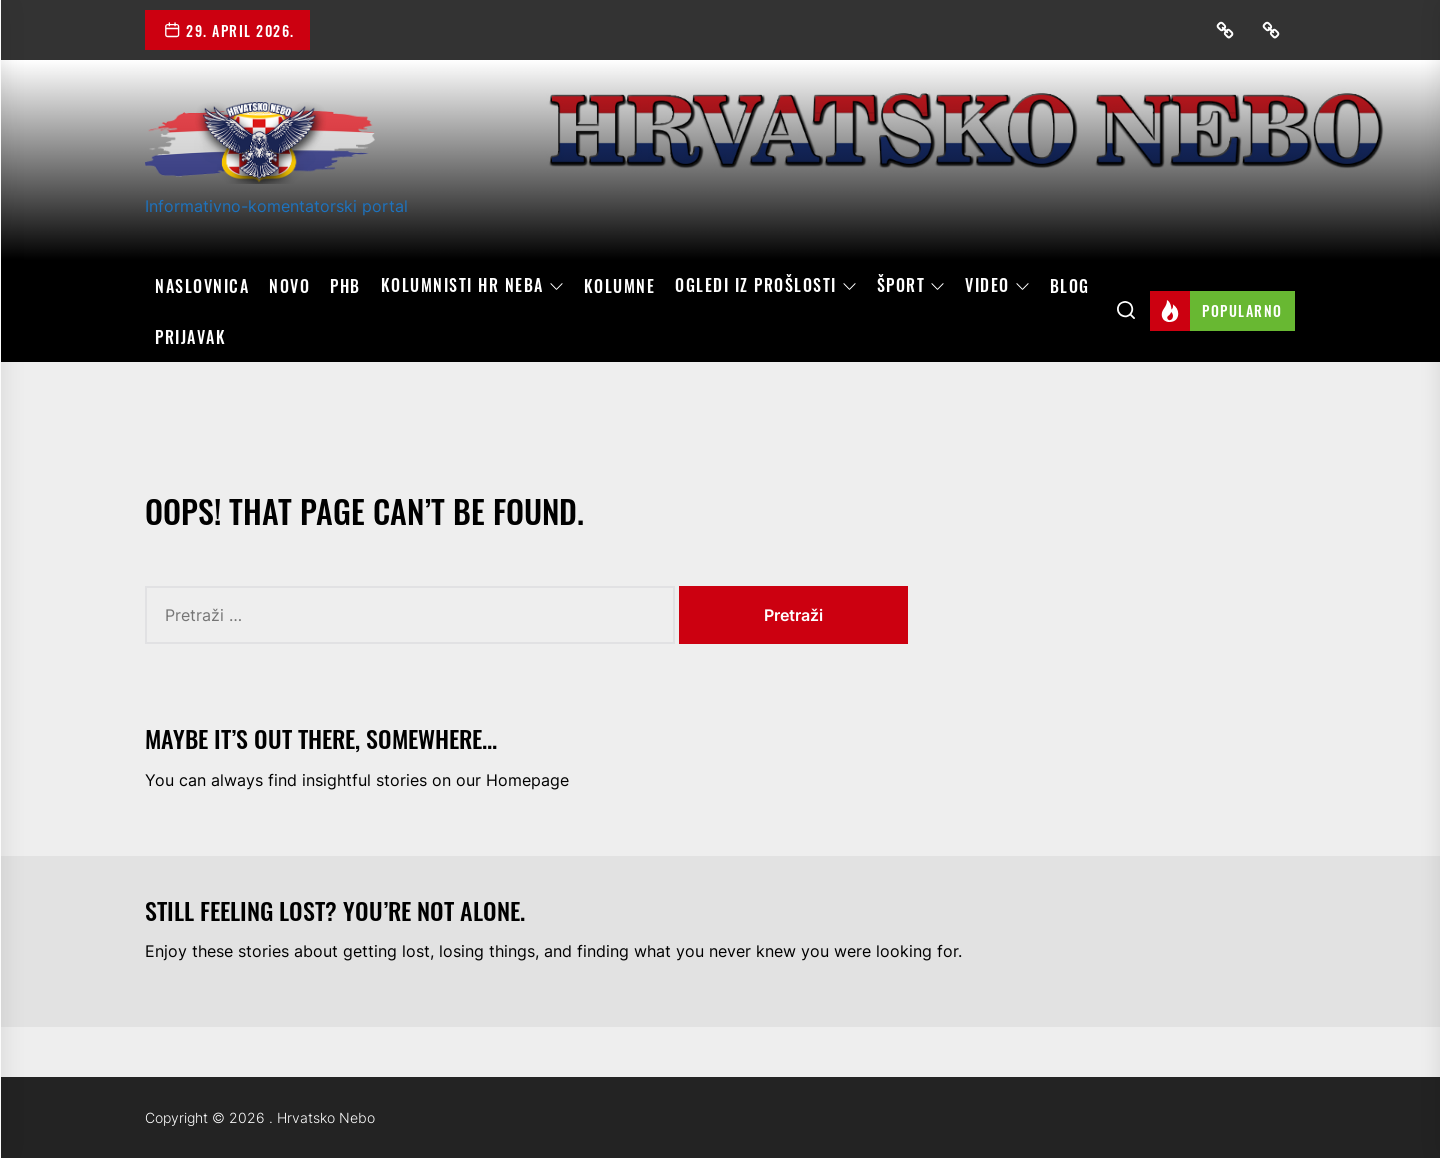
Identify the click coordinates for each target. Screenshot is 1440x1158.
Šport (911, 286)
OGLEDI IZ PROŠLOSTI (766, 286)
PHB (345, 286)
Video (997, 286)
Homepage (527, 780)
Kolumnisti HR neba (472, 286)
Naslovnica (202, 286)
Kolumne (620, 286)
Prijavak (190, 337)
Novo (289, 286)
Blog (1070, 286)
